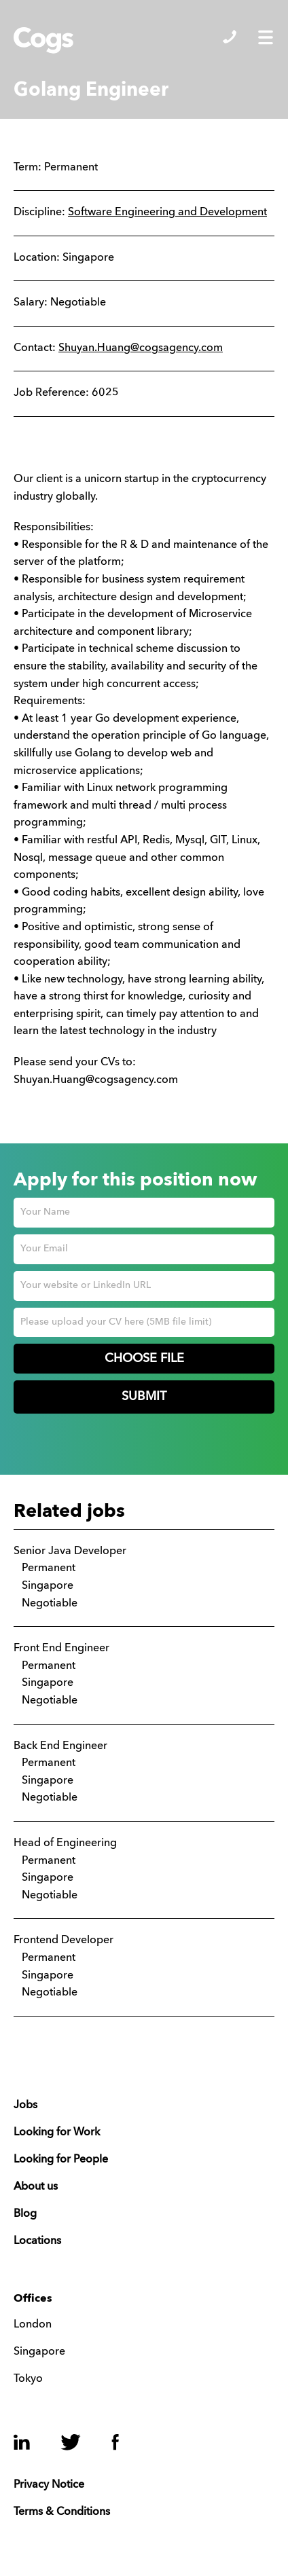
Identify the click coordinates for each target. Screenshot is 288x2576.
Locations (37, 2241)
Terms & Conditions (62, 2512)
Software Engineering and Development (167, 212)
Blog (25, 2214)
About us (36, 2187)
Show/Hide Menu (265, 37)
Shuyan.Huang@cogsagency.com (140, 348)
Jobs (25, 2105)
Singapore (39, 2352)
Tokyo (28, 2379)
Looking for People (61, 2159)
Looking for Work (57, 2132)
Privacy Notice (49, 2485)
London (33, 2324)
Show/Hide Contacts (229, 36)
